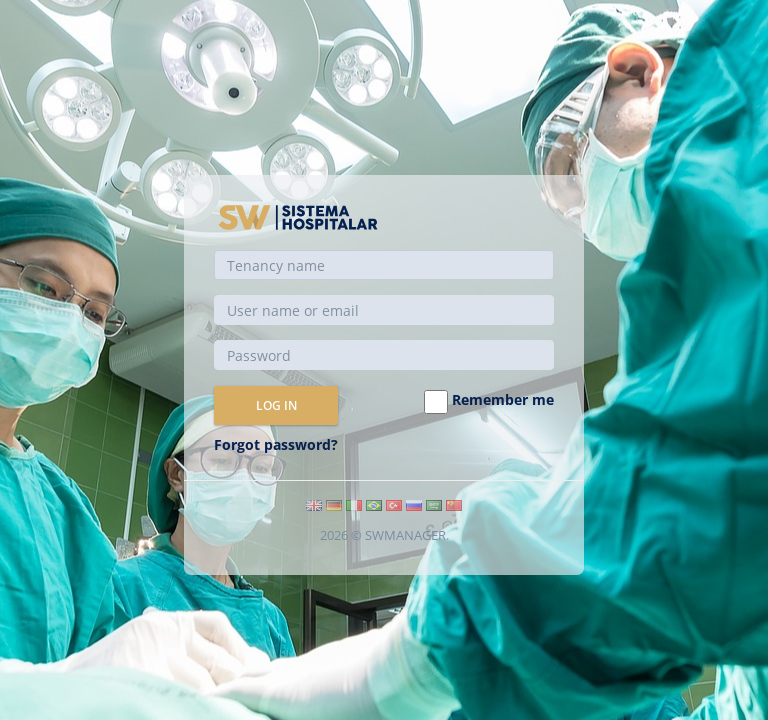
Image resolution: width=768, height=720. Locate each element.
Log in (276, 405)
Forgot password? (276, 444)
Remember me (489, 402)
